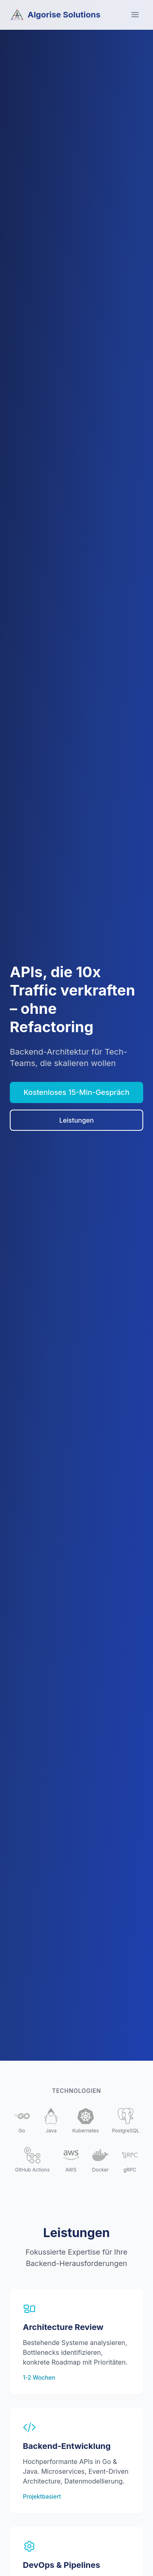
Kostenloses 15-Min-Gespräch (77, 1092)
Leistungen (76, 1120)
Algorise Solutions (55, 14)
